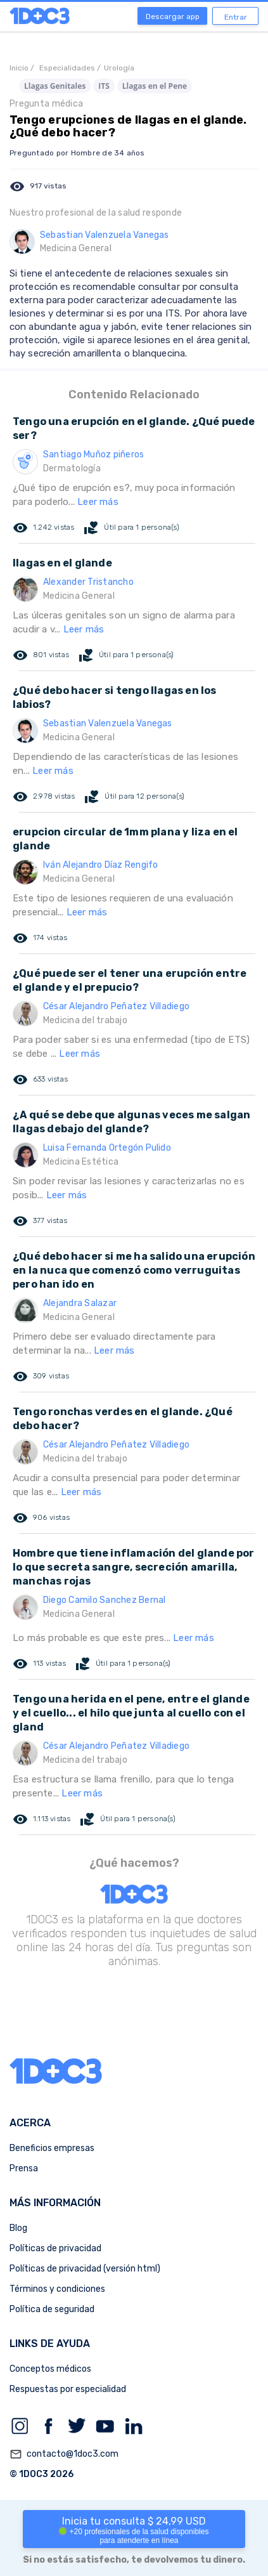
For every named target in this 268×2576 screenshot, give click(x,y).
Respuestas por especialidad (68, 2389)
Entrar (235, 17)
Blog (18, 2228)
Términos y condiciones (57, 2289)
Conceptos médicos (50, 2369)
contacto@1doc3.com (64, 2454)
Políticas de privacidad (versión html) (85, 2268)
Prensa (24, 2168)
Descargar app (173, 16)
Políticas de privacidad (55, 2248)
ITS (104, 86)
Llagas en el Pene (154, 86)
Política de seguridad (52, 2309)
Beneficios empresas (52, 2148)
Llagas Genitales (55, 86)
